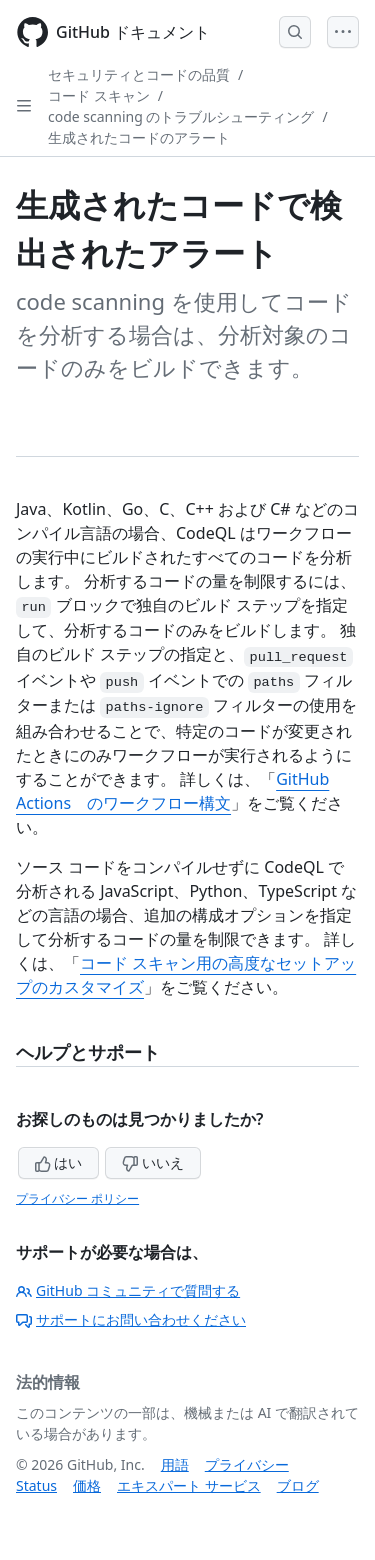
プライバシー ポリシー (77, 1198)
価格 (87, 1485)
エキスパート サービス (189, 1485)
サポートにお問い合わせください (131, 1319)
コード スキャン (99, 95)
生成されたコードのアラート (139, 137)
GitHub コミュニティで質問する (128, 1290)
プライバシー (247, 1464)
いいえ (153, 1162)
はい (59, 1162)
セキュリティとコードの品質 (139, 74)
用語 (175, 1464)
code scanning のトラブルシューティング (181, 116)
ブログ (298, 1485)
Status (36, 1485)
